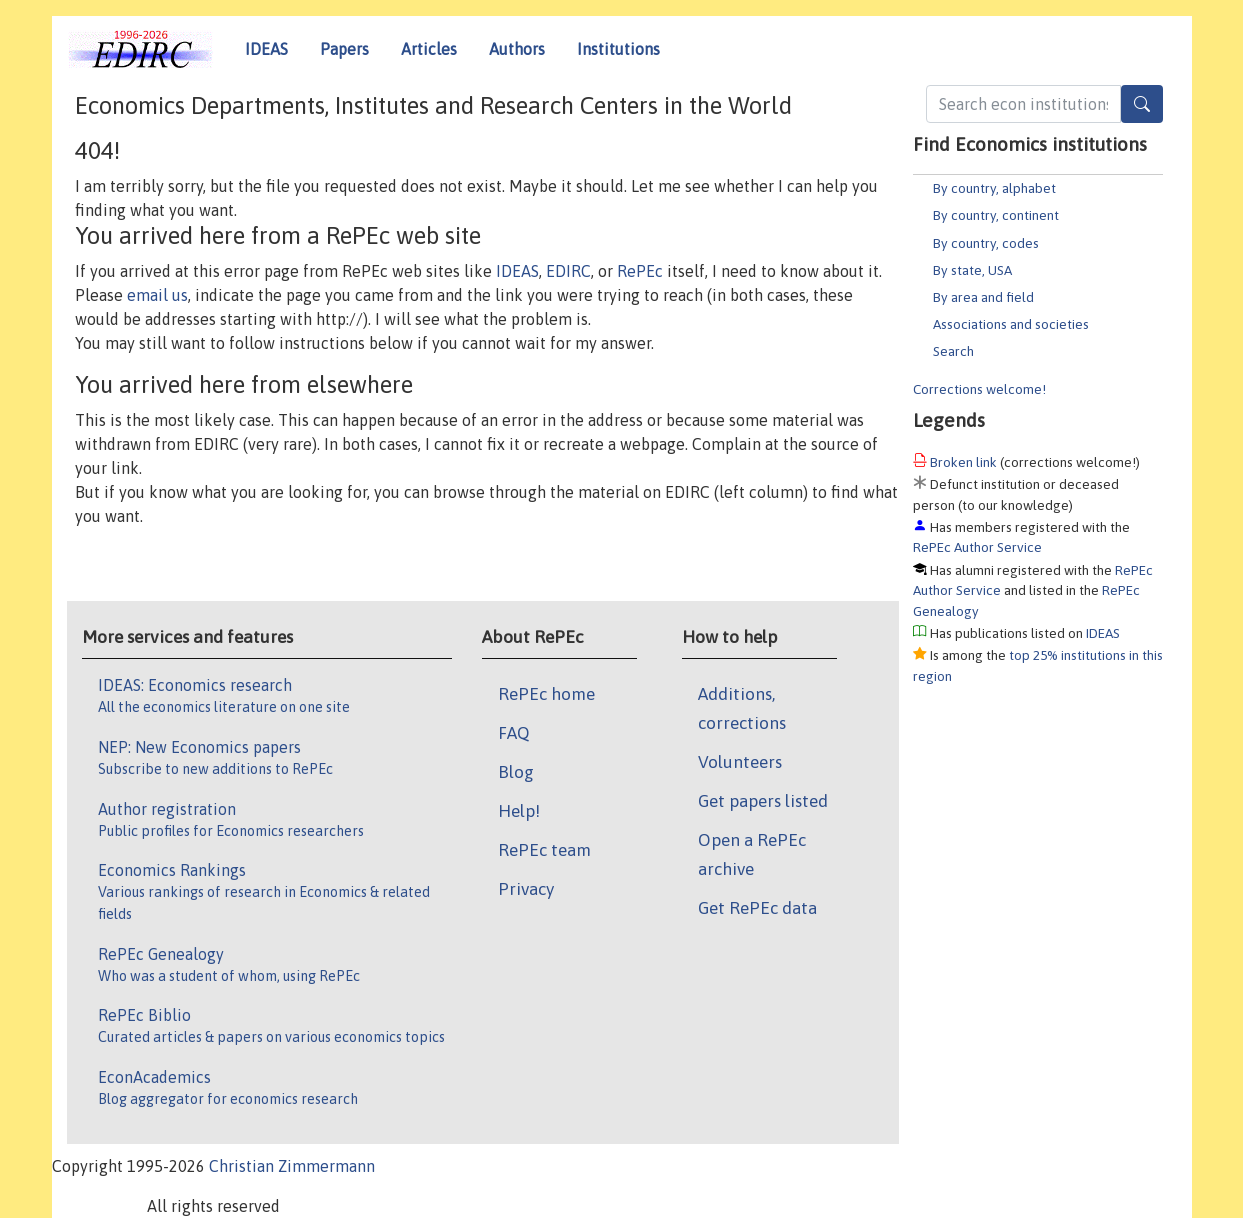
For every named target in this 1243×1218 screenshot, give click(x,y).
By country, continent (996, 215)
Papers (344, 49)
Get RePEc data (757, 908)
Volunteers (740, 762)
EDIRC (568, 271)
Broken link (963, 462)
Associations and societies (1011, 324)
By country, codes (986, 243)
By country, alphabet (994, 188)
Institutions (618, 49)
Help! (519, 811)
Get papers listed (763, 801)
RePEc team (544, 850)
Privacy (526, 889)
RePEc (640, 271)
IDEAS (266, 49)
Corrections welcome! (979, 389)
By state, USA (972, 270)
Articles (429, 49)
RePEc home (546, 694)
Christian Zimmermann (292, 1166)
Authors (517, 49)
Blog (516, 772)
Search (953, 351)
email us (157, 295)
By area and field (983, 297)
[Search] (1142, 104)
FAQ (514, 733)
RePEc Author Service (977, 547)
